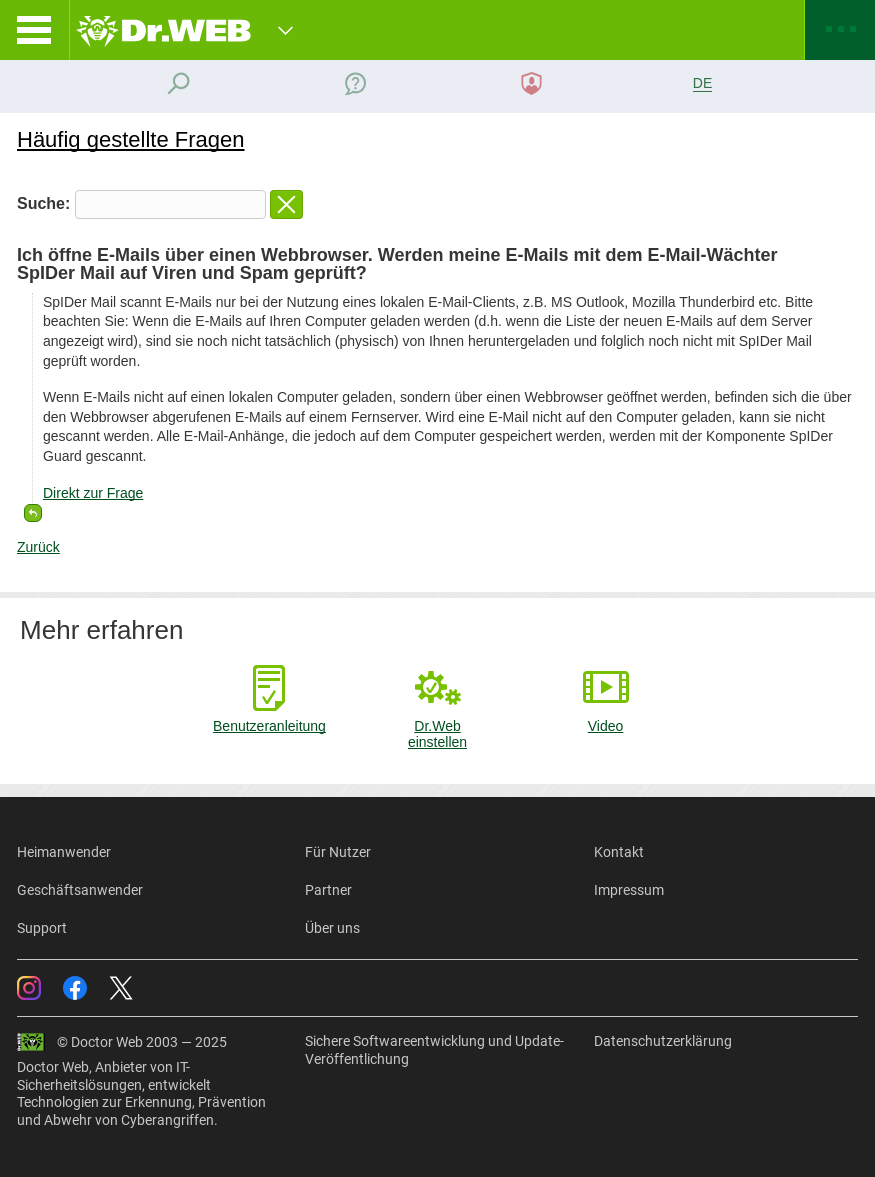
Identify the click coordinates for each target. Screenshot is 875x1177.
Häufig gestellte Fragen (130, 139)
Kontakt (619, 852)
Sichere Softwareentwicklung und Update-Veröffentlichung (434, 1050)
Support (42, 928)
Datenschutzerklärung (663, 1041)
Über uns (332, 928)
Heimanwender (64, 852)
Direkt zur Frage (93, 493)
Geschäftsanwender (80, 890)
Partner (328, 890)
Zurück (38, 547)
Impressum (629, 890)
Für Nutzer (338, 852)
